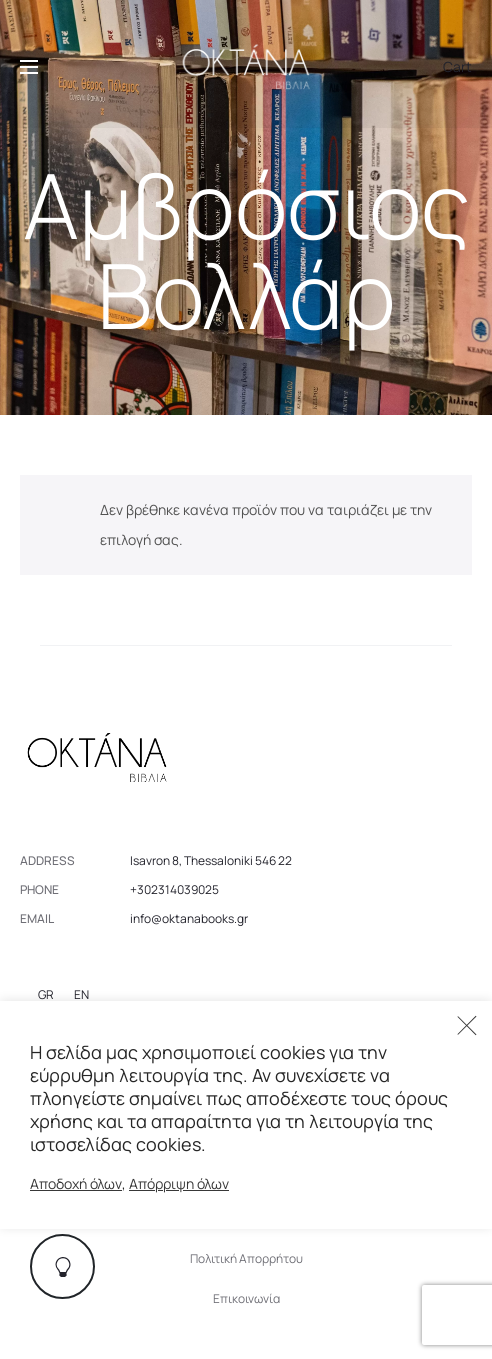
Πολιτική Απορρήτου (246, 1258)
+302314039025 (174, 889)
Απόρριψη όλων (179, 1183)
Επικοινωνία (246, 1298)
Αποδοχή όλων (76, 1183)
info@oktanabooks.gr (189, 918)
